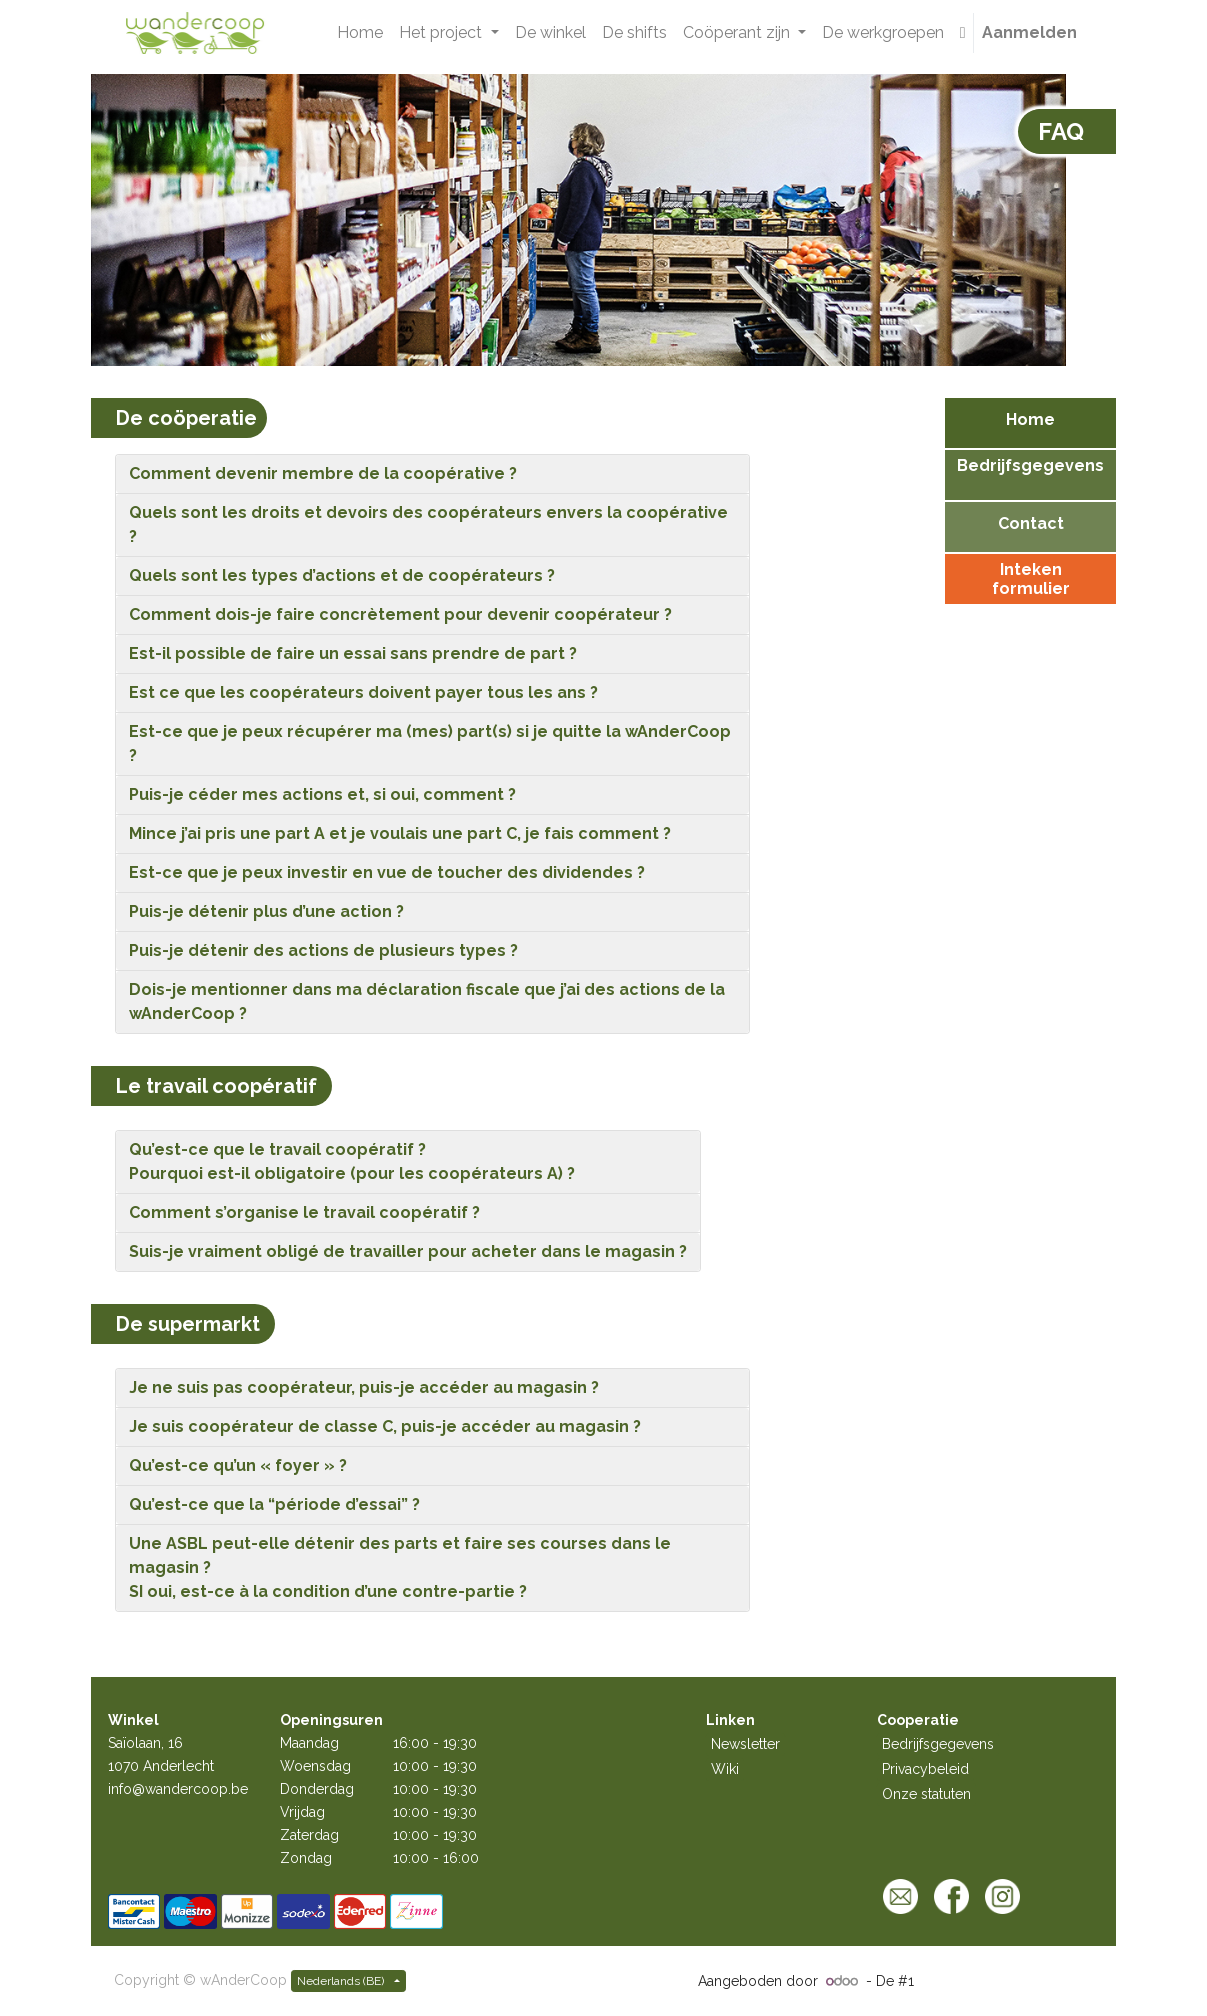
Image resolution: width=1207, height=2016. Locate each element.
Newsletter (745, 1744)
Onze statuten (926, 1794)
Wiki (725, 1769)
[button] (963, 33)
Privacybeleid (925, 1769)
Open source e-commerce (1005, 1981)
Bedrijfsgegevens (938, 1744)
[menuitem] (360, 33)
